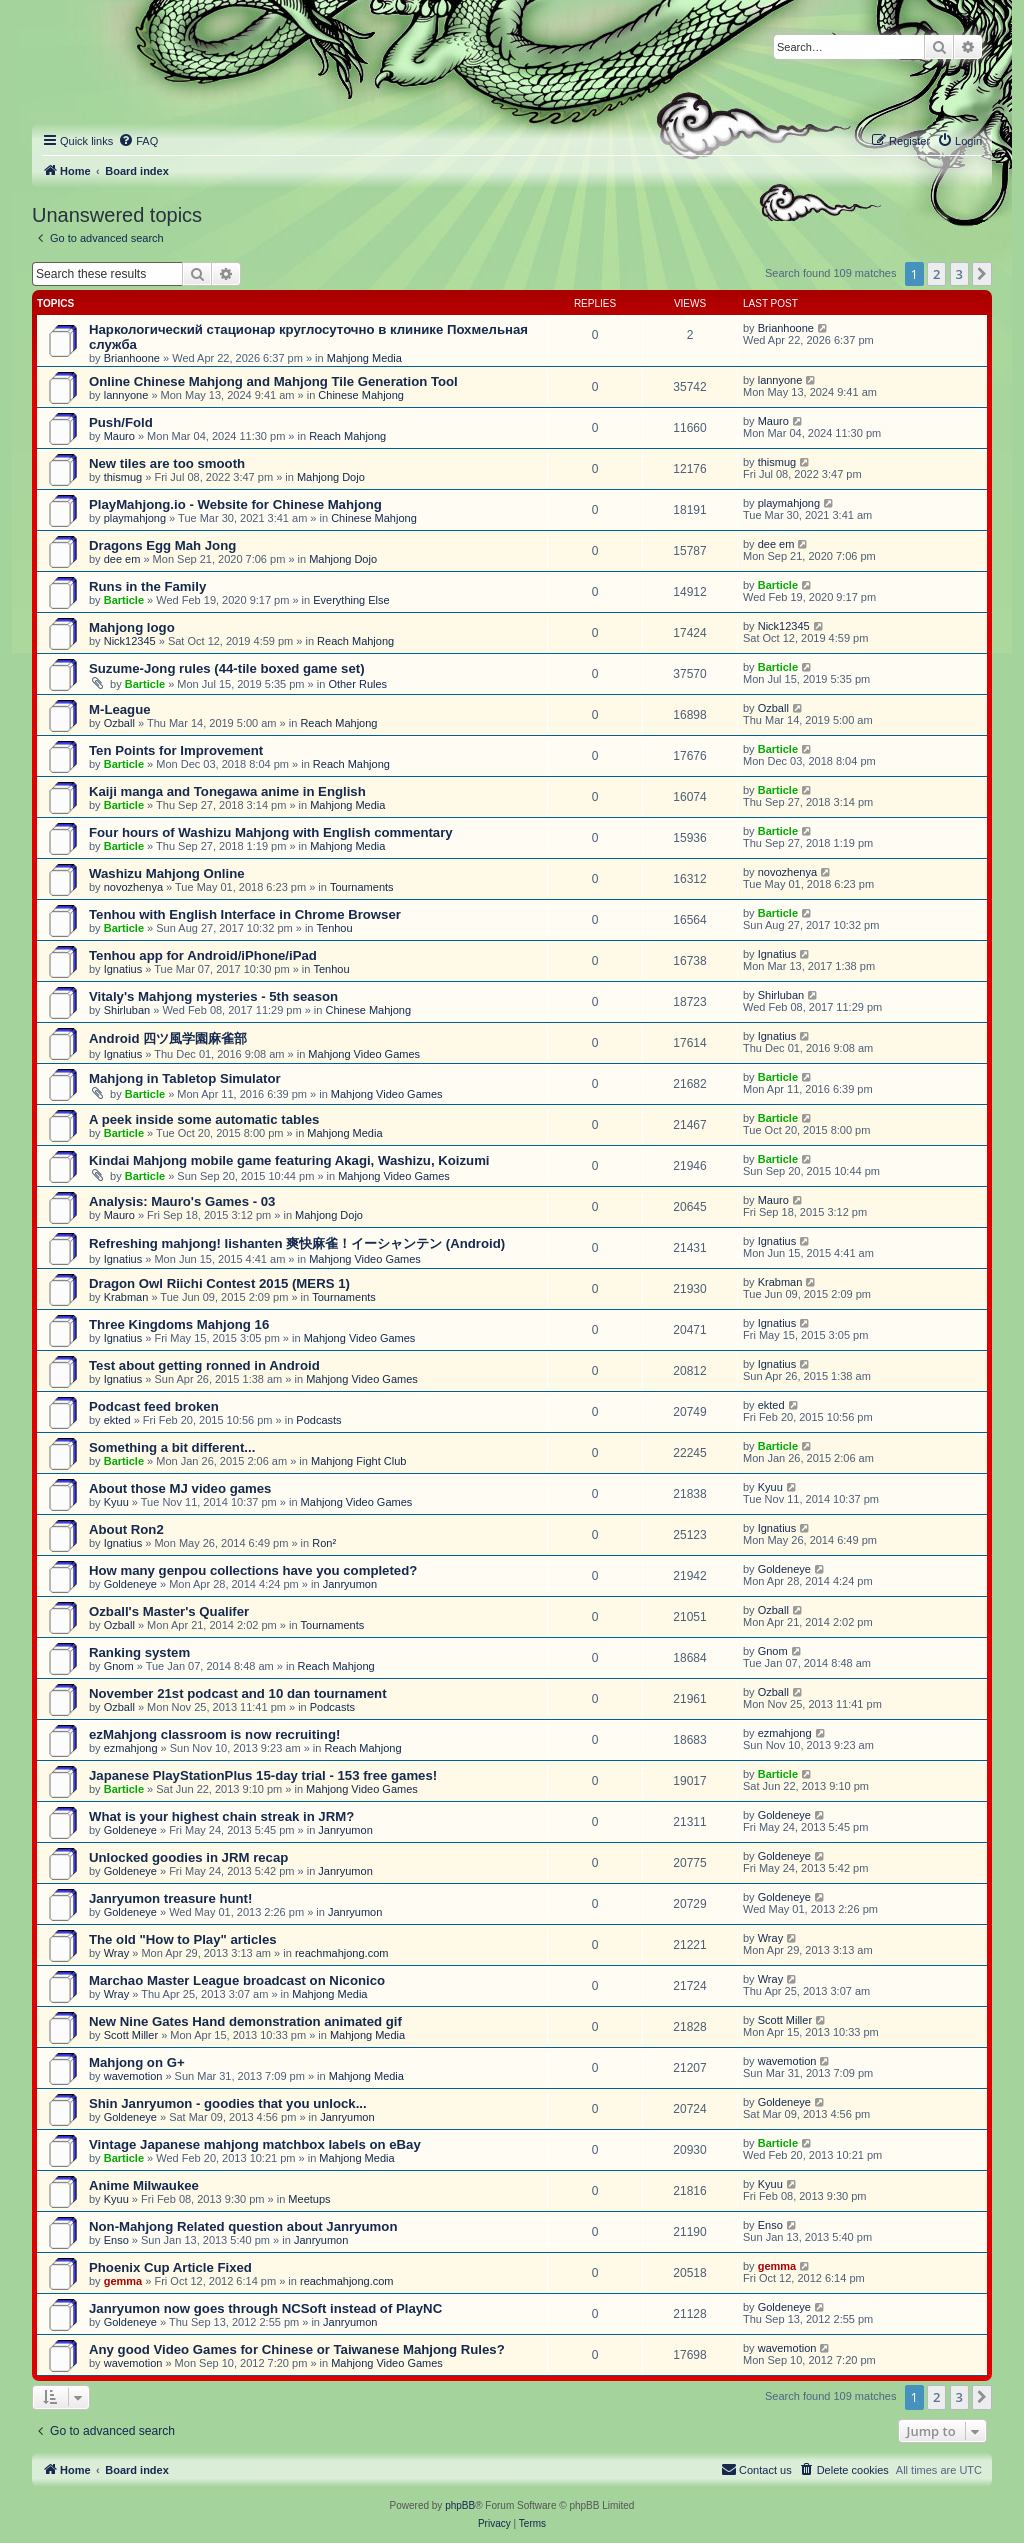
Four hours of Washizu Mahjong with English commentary (271, 832)
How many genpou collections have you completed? (253, 1570)
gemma (123, 2281)
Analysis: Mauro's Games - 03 (182, 1201)
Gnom (119, 1666)
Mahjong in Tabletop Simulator (185, 1078)
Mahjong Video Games (364, 1054)
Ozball (119, 723)
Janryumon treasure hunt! (170, 1898)
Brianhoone (132, 358)
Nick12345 (130, 641)
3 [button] (959, 274)
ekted (117, 1420)
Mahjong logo (132, 627)
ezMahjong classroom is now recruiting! (214, 1734)
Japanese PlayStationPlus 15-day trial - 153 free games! (263, 1775)
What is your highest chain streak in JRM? (221, 1816)
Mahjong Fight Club (358, 1461)
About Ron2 (126, 1529)
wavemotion (133, 2076)
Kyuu (116, 1502)
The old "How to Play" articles (183, 1939)
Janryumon (350, 1584)
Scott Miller (131, 2035)
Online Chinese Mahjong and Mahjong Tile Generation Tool (273, 381)
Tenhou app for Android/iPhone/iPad (203, 955)
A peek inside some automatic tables (204, 1119)
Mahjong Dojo (331, 477)
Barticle (124, 600)
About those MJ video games (180, 1488)
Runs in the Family (147, 586)
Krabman (126, 1297)
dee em (122, 559)
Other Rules (357, 684)
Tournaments (362, 887)
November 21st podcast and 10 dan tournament (238, 1693)
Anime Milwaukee (144, 2185)
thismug (123, 477)
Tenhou (335, 928)
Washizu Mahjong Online (167, 873)
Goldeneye (130, 1584)
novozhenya (133, 887)
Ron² (324, 1543)
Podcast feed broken (154, 1406)
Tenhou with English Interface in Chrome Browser (245, 914)
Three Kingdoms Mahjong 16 (179, 1324)
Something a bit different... (172, 1447)
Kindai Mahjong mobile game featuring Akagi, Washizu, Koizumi (289, 1160)
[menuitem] (138, 141)
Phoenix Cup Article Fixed (170, 2267)
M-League (120, 709)
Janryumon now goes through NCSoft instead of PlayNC (265, 2308)
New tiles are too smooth (167, 463)
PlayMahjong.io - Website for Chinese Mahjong (235, 504)
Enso (116, 2240)
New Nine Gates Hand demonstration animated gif (245, 2021)
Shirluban (127, 1010)
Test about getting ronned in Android (204, 1365)
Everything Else (351, 600)
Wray (116, 1953)
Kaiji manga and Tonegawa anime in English (227, 791)
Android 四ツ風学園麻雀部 (168, 1038)
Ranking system (139, 1652)
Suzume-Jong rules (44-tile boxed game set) (227, 668)
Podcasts (318, 1420)
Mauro (119, 436)
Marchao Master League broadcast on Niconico (237, 1980)
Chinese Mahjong (361, 395)
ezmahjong (131, 1748)
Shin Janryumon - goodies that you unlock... (228, 2103)
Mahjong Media (364, 358)
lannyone (126, 395)
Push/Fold (121, 422)
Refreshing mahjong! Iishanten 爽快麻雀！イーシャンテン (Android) (297, 1243)
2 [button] (936, 274)
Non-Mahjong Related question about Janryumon (243, 2226)
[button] (982, 274)
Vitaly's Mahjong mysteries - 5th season (213, 996)
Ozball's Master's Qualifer (169, 1611)
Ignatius (123, 969)
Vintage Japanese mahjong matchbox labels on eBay (255, 2144)
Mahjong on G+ (137, 2062)
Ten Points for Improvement (176, 750)
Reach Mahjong (347, 436)
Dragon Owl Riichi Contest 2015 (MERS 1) (219, 1283)
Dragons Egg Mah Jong (162, 545)
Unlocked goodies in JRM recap (188, 1857)
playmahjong (135, 518)
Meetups (309, 2199)
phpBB (460, 2505)
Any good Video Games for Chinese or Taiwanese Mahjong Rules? (297, 2349)
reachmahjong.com (342, 1953)
